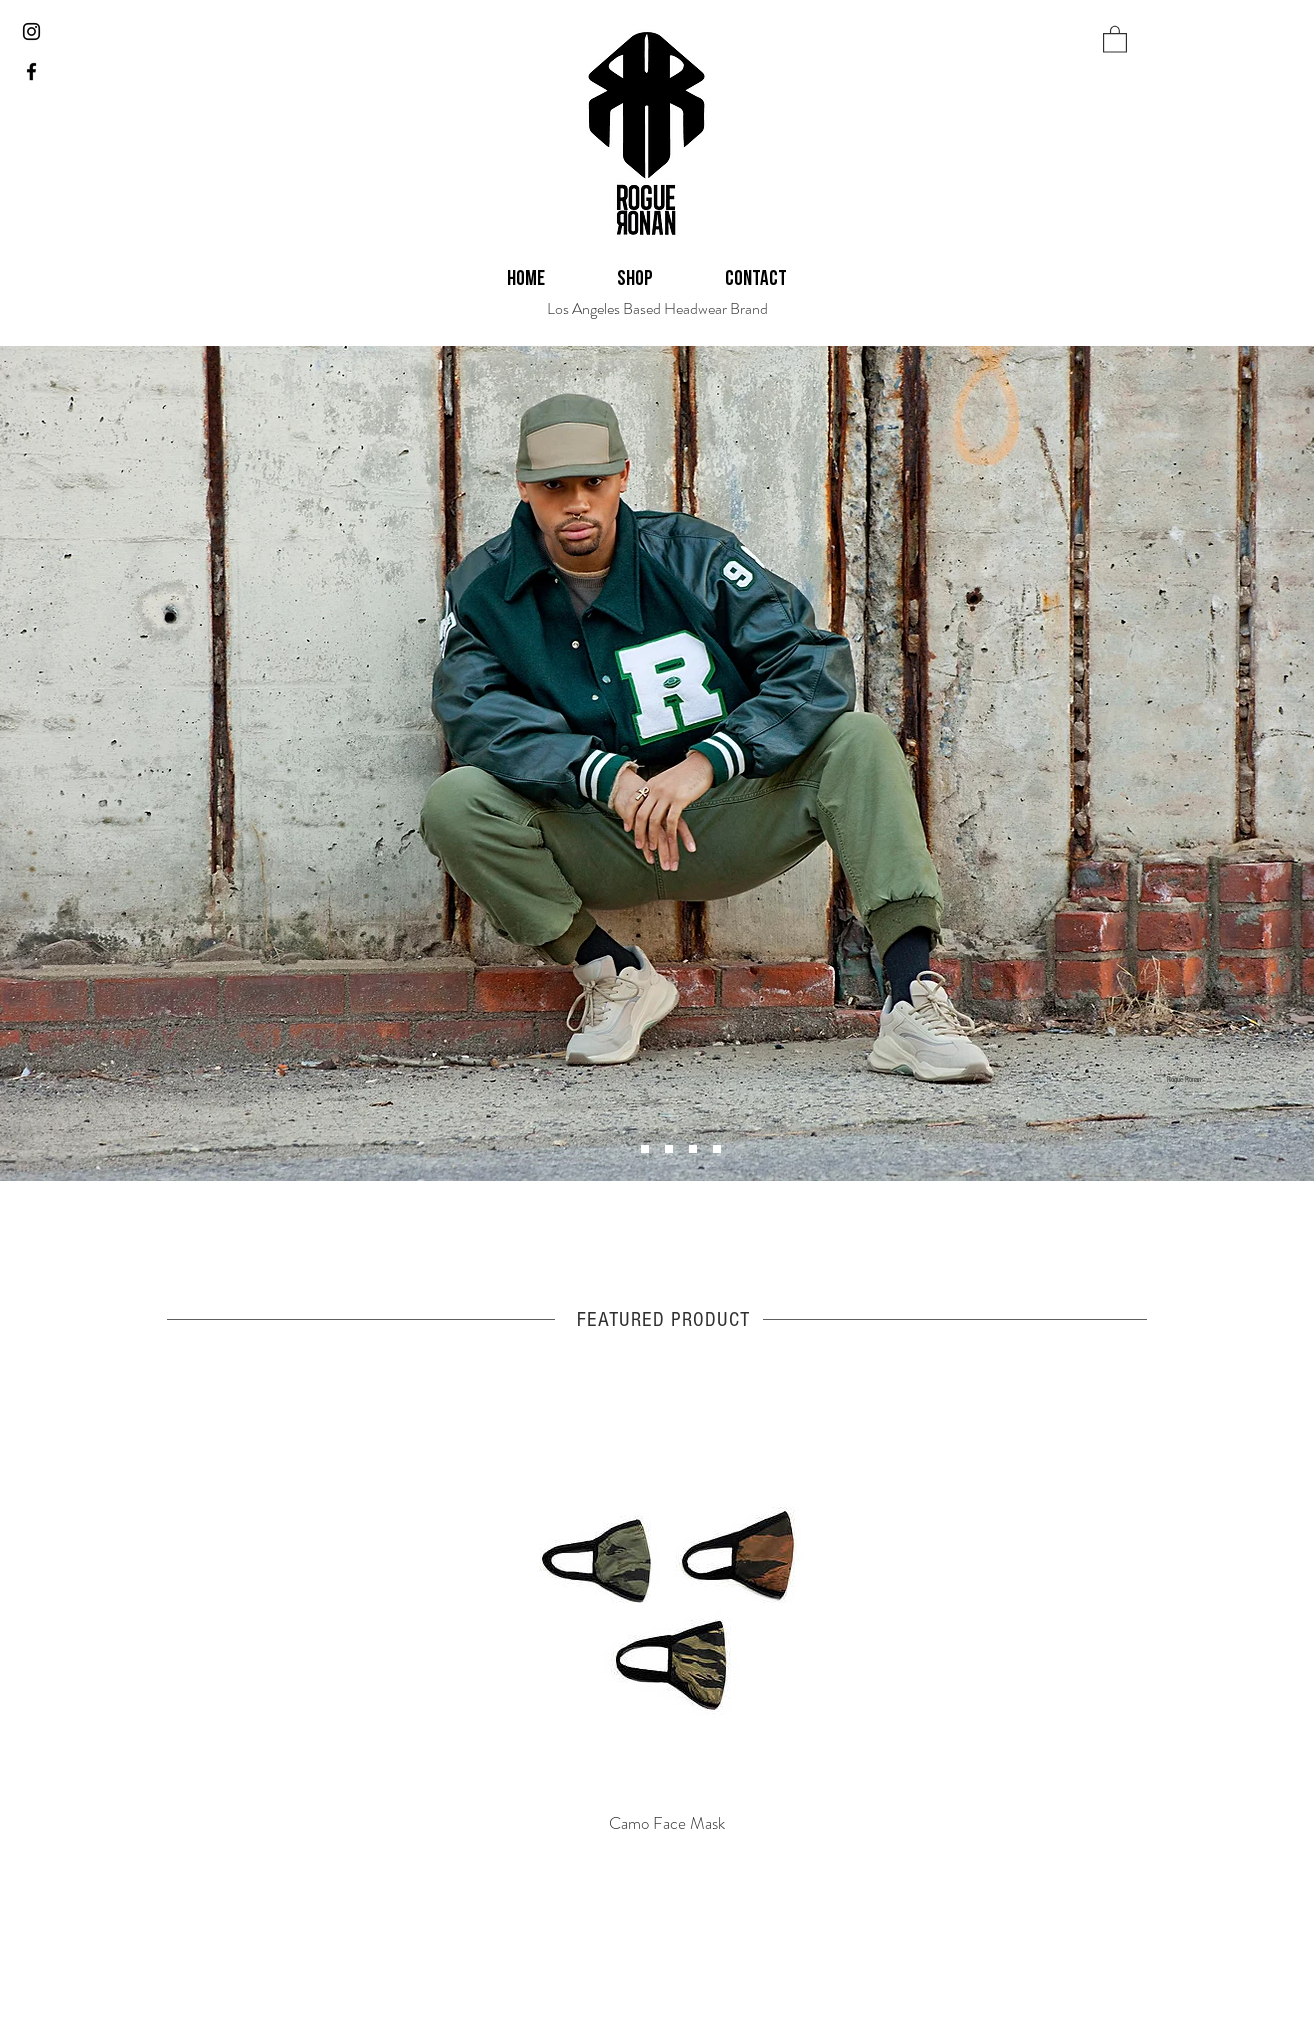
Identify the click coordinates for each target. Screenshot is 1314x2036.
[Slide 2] (717, 1149)
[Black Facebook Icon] (31, 71)
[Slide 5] (693, 1149)
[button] (1115, 38)
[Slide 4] (645, 1149)
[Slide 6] (669, 1149)
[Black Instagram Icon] (31, 31)
